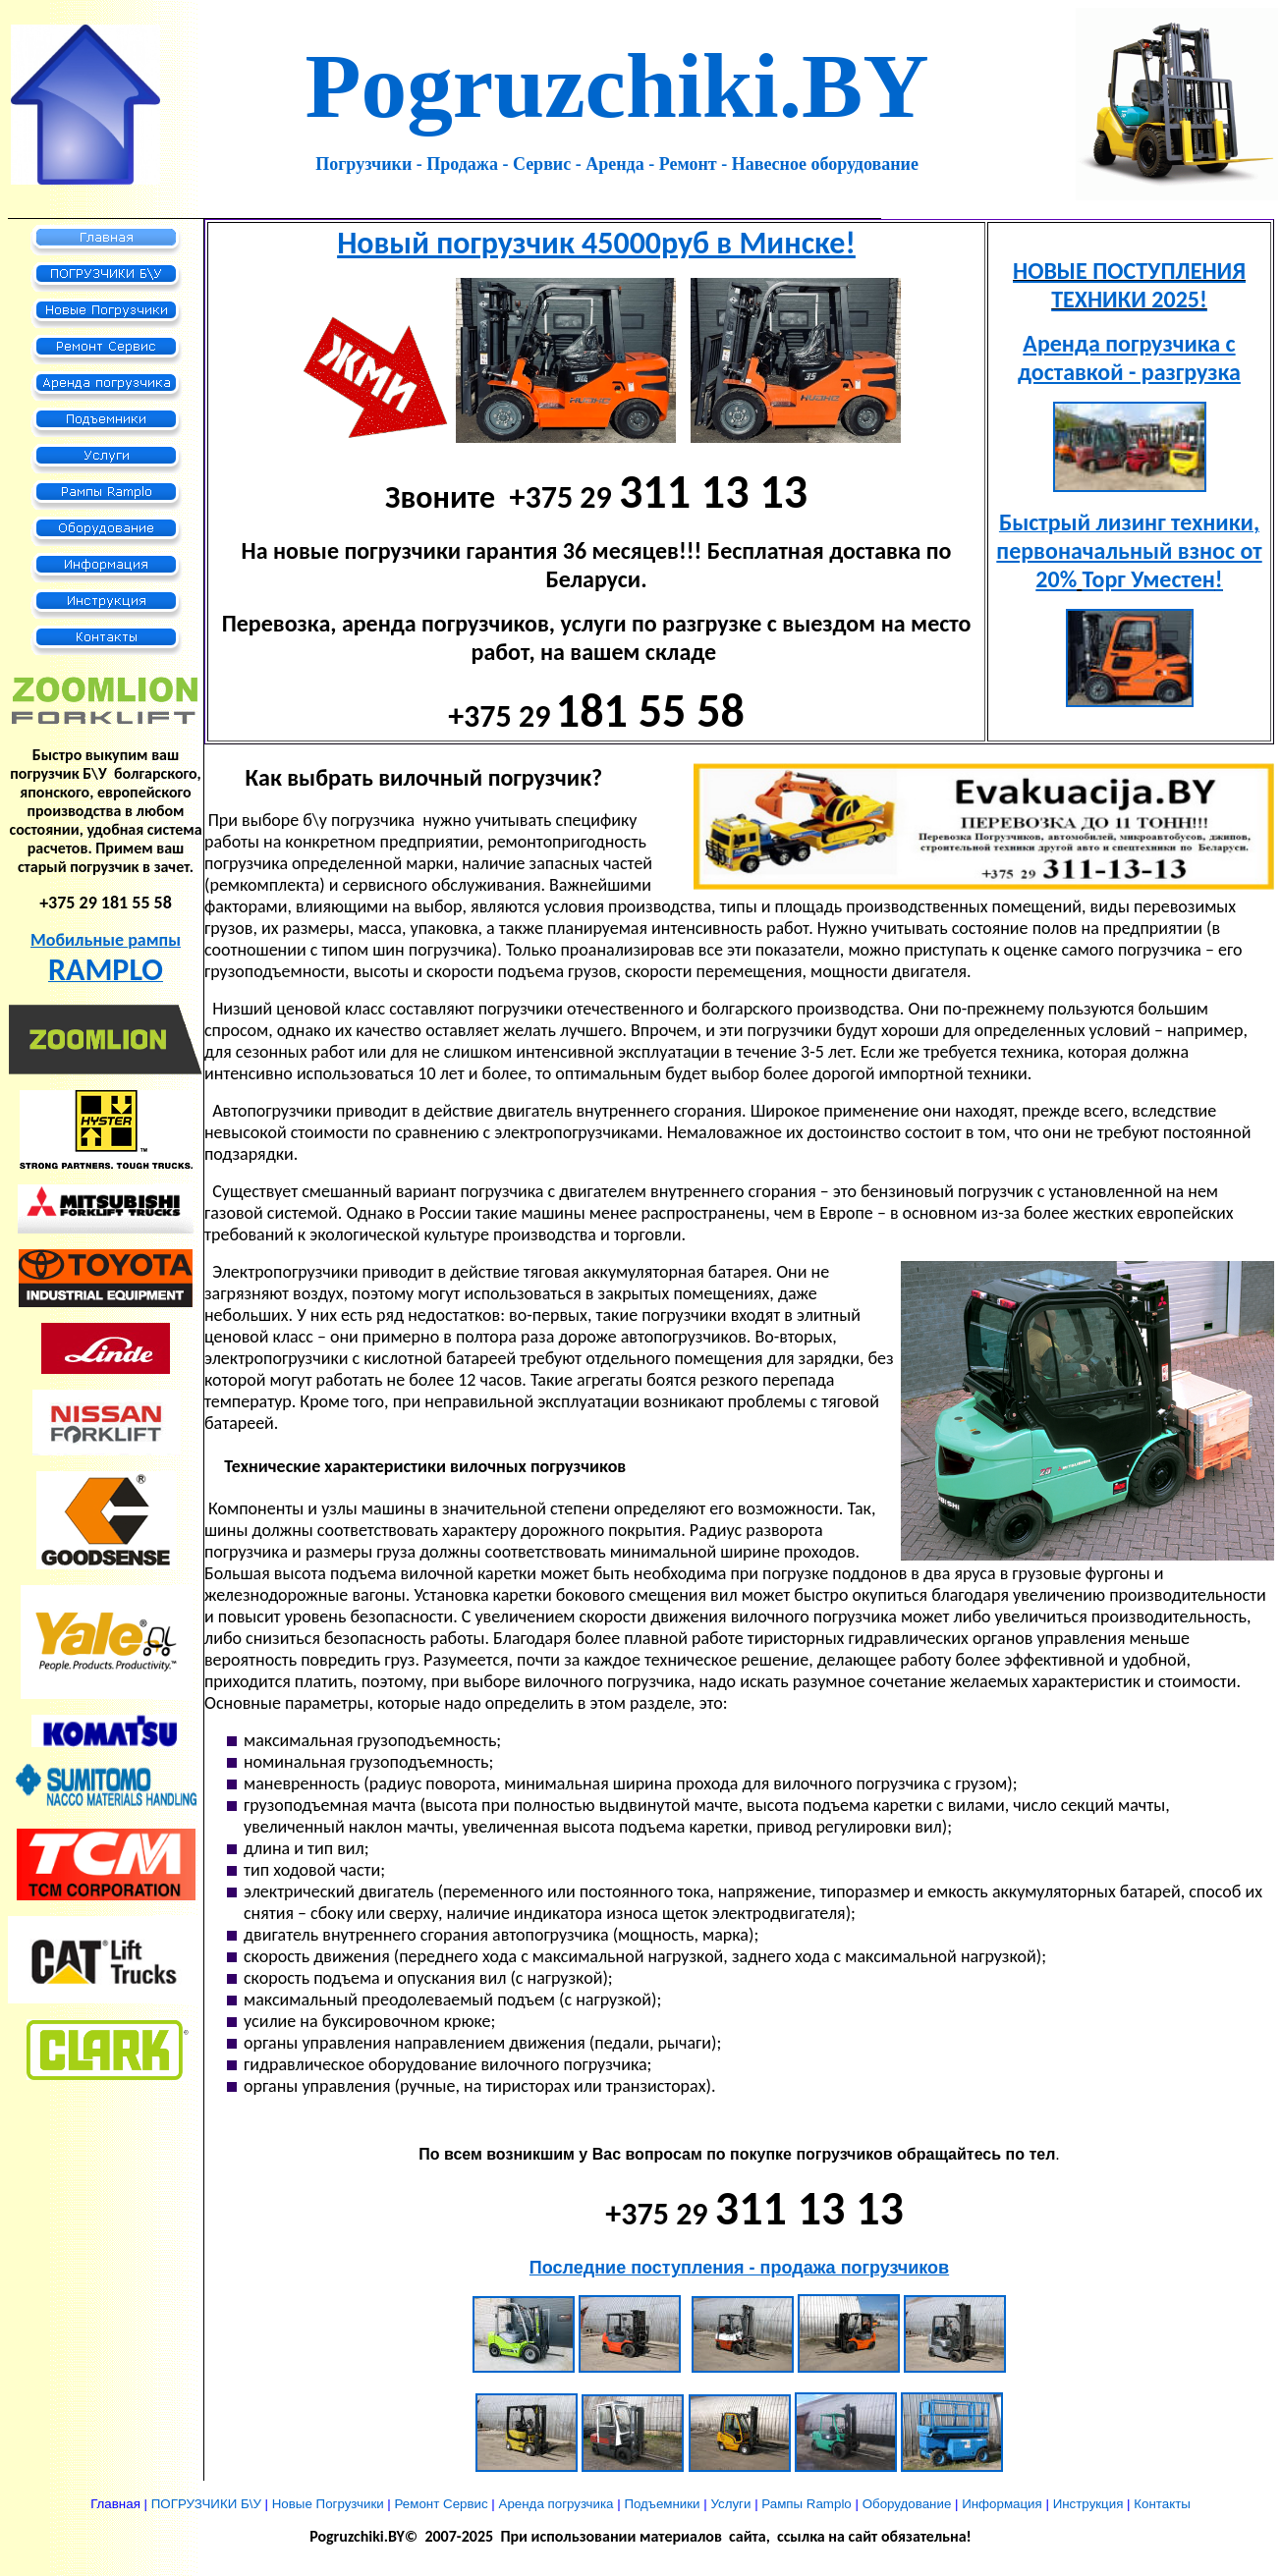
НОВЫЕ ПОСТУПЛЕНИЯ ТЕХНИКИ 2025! (1129, 284)
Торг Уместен (1149, 579)
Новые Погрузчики (328, 2503)
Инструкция (1088, 2503)
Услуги (730, 2503)
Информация (1002, 2503)
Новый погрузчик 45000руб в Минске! (596, 243)
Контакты (1162, 2503)
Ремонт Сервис (441, 2503)
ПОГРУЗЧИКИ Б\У (206, 2503)
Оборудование (907, 2503)
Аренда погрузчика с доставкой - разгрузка (1129, 357)
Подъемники (661, 2503)
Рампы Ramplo (806, 2503)
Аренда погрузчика (556, 2503)
